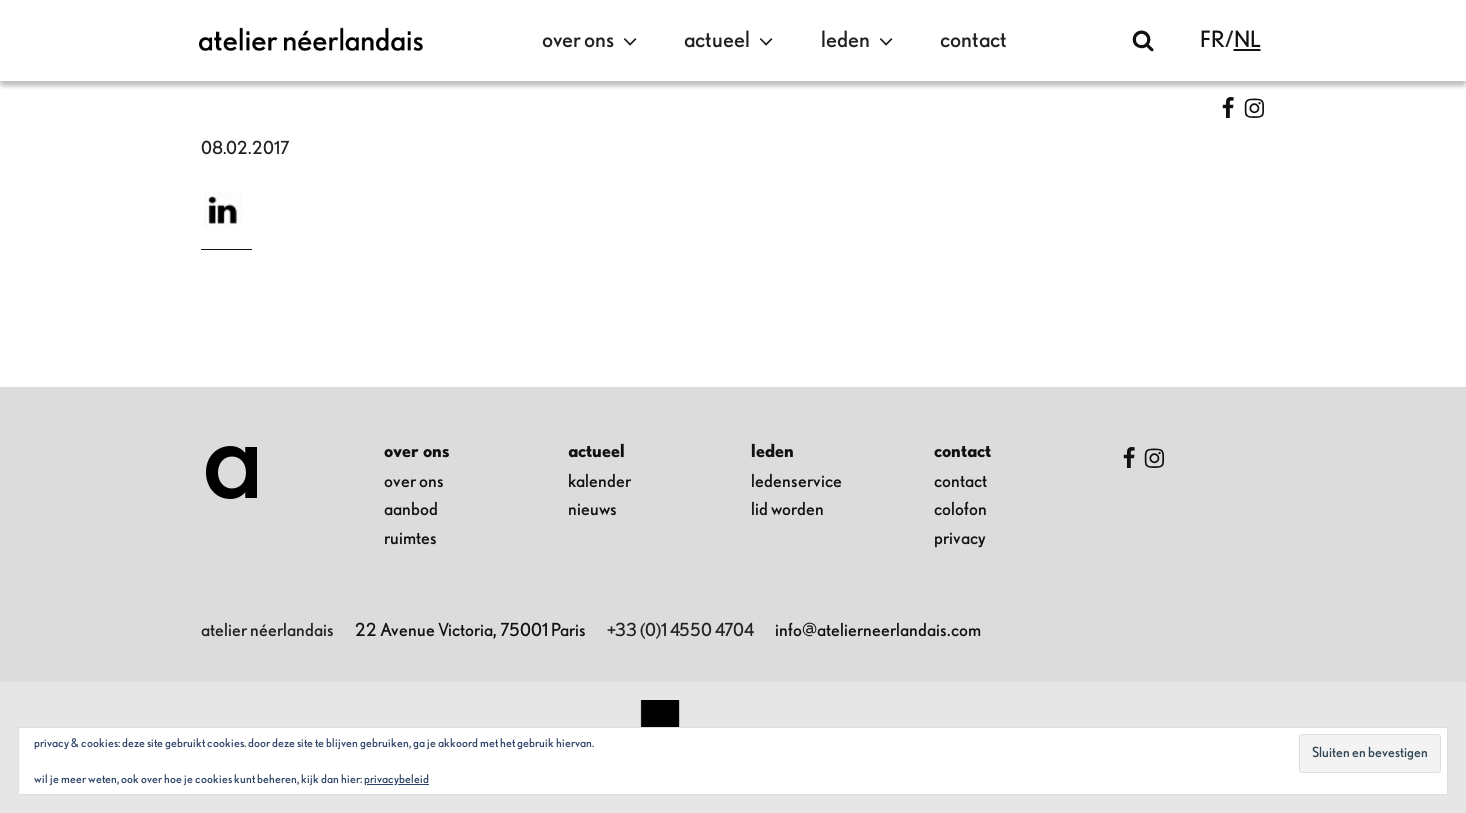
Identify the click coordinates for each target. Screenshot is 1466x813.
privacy (960, 539)
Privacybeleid (396, 779)
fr (1212, 40)
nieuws (592, 510)
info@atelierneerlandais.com (878, 631)
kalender (599, 482)
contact (973, 40)
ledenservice (796, 482)
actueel (731, 41)
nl (1247, 40)
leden (859, 41)
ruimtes (410, 539)
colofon (960, 510)
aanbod (411, 510)
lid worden (787, 510)
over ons (592, 41)
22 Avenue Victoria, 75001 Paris (470, 631)
